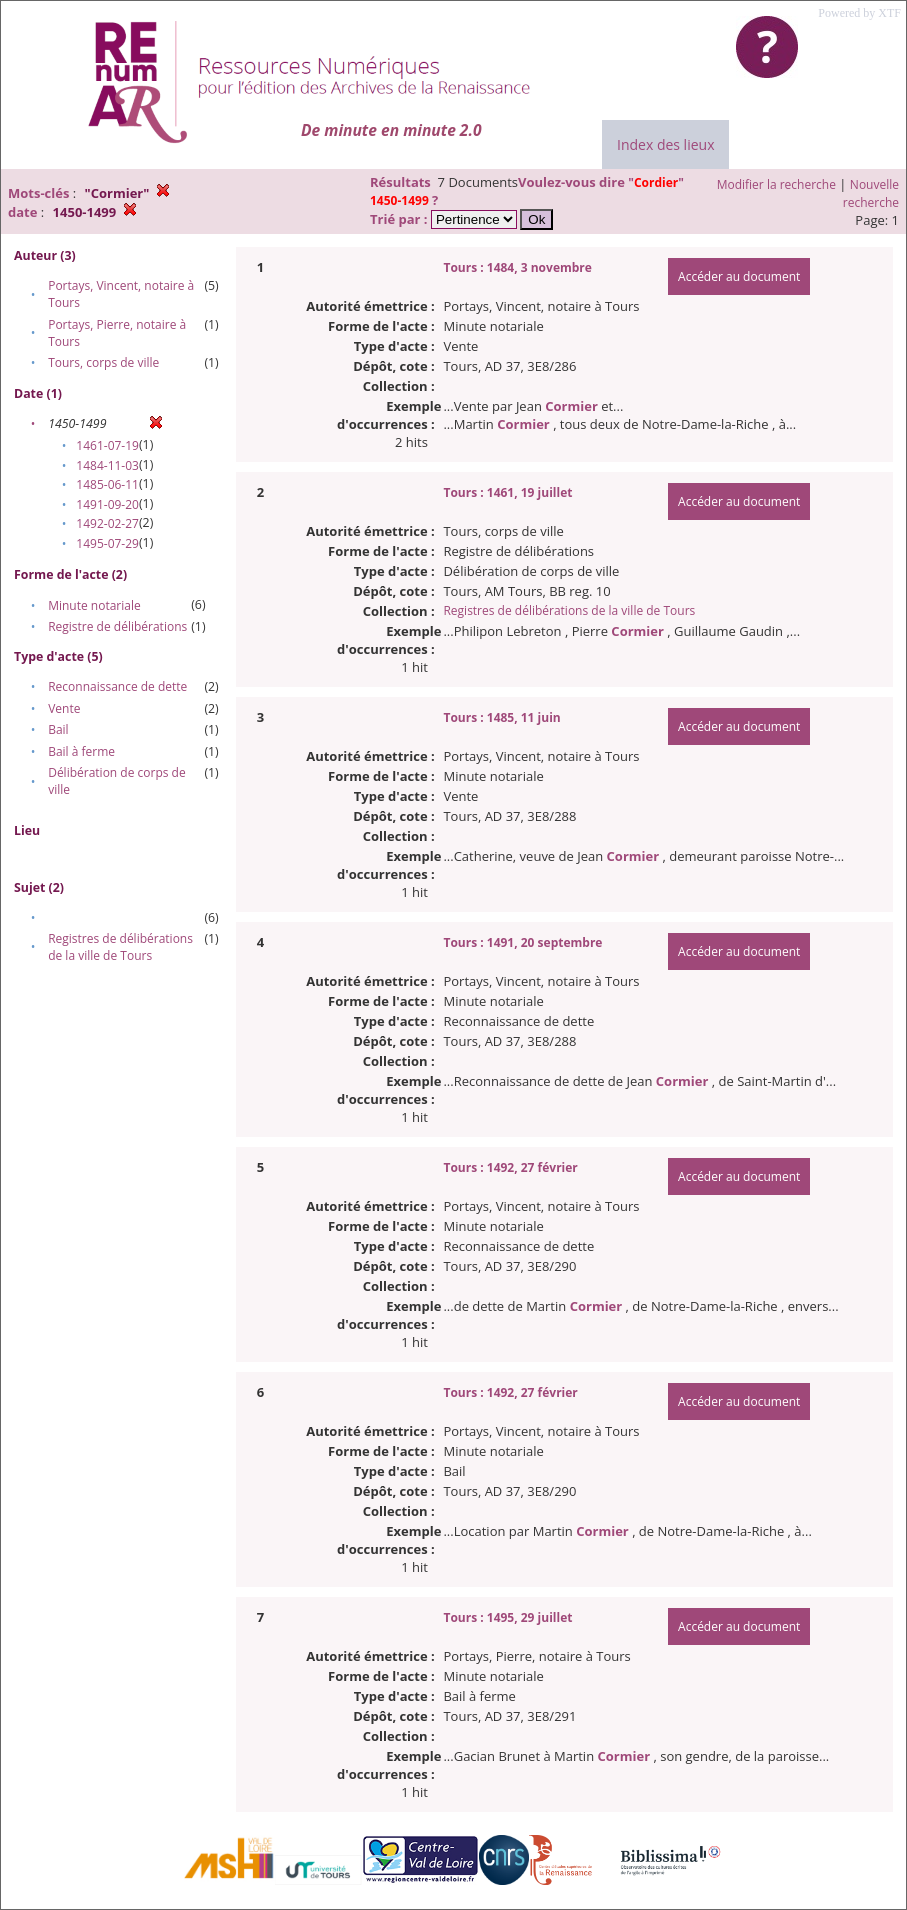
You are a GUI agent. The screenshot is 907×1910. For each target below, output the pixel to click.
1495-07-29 (107, 543)
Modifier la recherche (776, 184)
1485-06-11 (107, 484)
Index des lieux (665, 144)
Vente (64, 708)
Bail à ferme (81, 751)
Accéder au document (739, 276)
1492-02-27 (107, 523)
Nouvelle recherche (871, 193)
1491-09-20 (107, 504)
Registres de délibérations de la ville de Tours (120, 947)
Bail (58, 729)
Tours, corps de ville (103, 362)
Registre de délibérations (117, 626)
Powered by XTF (859, 13)
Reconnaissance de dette (117, 686)
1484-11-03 (107, 465)
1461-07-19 (107, 445)
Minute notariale (94, 605)
